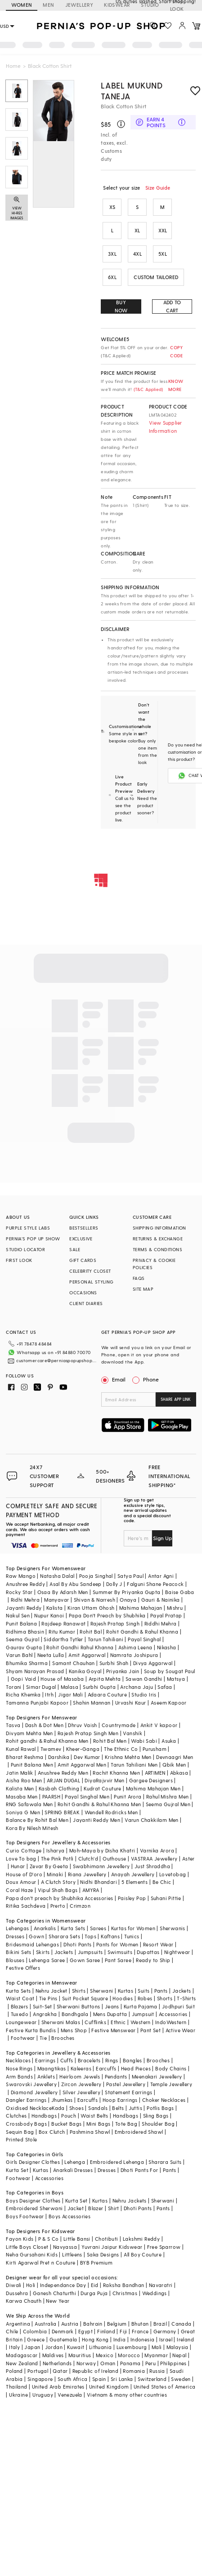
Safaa (164, 1687)
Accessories (173, 2014)
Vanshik (132, 1733)
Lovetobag (172, 1874)
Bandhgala (75, 2014)
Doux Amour (21, 1882)
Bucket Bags (66, 2124)
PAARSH (51, 1796)
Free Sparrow (164, 2247)
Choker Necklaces (163, 2100)
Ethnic (118, 2022)
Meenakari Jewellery (157, 2076)
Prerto (57, 1906)
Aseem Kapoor (169, 1702)
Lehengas (17, 1928)
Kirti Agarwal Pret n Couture (40, 2262)
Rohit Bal (91, 1631)
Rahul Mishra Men (167, 1796)
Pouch (68, 2116)
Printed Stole (21, 2139)
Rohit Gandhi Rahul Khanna (79, 1647)
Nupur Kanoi (49, 1615)
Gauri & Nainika (160, 1600)
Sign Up (162, 1538)
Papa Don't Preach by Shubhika (107, 1615)
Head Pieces (136, 2068)
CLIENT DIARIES (86, 1303)
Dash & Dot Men (44, 1725)
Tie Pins (48, 1998)
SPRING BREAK (62, 1812)
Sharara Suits (164, 2162)
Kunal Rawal (21, 1749)
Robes (145, 1998)
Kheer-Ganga (82, 1749)
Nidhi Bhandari (98, 1882)
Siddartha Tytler (63, 1639)
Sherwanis (172, 1928)
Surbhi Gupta (99, 1687)
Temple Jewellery (171, 2084)
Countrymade (118, 1725)
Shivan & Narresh (94, 1600)
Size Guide (158, 188)
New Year (57, 2301)
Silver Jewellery (81, 2092)
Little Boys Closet (27, 2247)
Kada (58, 2108)
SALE (75, 1249)
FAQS (139, 1278)
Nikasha (166, 1647)
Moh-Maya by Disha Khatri (102, 1850)
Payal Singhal (144, 1639)
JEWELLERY (79, 5)
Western (140, 2022)
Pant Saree (118, 1960)
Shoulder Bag (158, 2124)
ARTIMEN (155, 1773)
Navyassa (65, 2247)
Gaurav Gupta (24, 1647)
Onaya (128, 1600)
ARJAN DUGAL (63, 1780)
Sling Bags (156, 2116)
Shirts (78, 1991)
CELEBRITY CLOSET (90, 1271)
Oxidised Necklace (29, 2108)
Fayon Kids (19, 2239)
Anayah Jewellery (132, 1874)
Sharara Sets (64, 1936)
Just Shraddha (152, 1866)
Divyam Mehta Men (29, 1733)
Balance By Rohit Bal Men (37, 1820)
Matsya (176, 1679)
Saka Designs (103, 2254)
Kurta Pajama (140, 2006)
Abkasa (179, 1773)
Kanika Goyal (85, 1671)
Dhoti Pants (77, 1944)
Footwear (23, 2038)
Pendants (116, 2076)
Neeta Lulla (50, 1655)
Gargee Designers (151, 1780)
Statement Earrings (128, 2092)
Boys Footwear (25, 2216)
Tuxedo (19, 2014)
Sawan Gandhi (144, 1679)
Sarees (98, 1928)
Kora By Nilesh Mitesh (32, 1828)
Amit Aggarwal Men (82, 1765)
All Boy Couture (143, 2254)
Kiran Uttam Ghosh (91, 1608)
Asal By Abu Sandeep (75, 1584)
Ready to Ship (153, 1960)
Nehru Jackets (129, 2200)
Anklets (46, 2076)
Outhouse (114, 1858)
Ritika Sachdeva (25, 1906)
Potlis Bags (160, 2108)
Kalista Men (20, 1788)
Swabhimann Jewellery (101, 1866)
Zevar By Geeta (49, 1866)
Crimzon (80, 1906)
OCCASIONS (83, 1292)
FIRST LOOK (19, 1260)
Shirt (113, 2208)
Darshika (58, 1757)
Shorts (164, 1998)
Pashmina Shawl (90, 2132)
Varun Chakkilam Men (152, 1820)
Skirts (42, 1952)
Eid (95, 2285)
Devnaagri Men (174, 1757)
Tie (43, 2038)
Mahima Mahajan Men (153, 1788)
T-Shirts (186, 1998)
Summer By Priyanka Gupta (127, 1592)
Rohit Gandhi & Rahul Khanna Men (99, 1804)
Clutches (16, 2116)
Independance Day (63, 2285)
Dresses (15, 1936)
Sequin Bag (20, 2132)
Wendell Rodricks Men (111, 1812)
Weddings (154, 2293)
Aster (188, 1858)
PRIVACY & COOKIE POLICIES (154, 1263)
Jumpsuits (90, 1952)
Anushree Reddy (25, 1584)
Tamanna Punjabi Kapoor (37, 1702)
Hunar (18, 1866)
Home (13, 65)
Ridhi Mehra (25, 1600)
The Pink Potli (57, 1858)
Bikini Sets (18, 1952)
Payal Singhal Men (87, 1796)
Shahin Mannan (91, 1702)
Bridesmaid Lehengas (32, 1944)
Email (114, 1379)
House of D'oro (24, 1874)
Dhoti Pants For (139, 2170)
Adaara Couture (107, 1694)
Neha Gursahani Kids (32, 2254)
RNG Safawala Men (29, 1804)
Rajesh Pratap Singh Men (88, 1733)
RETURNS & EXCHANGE (158, 1238)
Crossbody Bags (26, 2124)
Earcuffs (106, 2068)
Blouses (15, 1960)
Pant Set (150, 2030)
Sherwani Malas (61, 2022)
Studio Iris (143, 1694)
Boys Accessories (69, 2216)
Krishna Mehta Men (128, 1757)
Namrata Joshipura (134, 1655)
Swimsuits (120, 1952)
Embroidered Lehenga (117, 2162)
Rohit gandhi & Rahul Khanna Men (47, 1741)
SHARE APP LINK (176, 1399)
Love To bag (21, 1858)
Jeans (112, 2006)
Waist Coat (20, 1998)
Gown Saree (85, 1960)
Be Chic (162, 1882)
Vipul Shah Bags (58, 1890)
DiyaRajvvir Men (104, 1780)
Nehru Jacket (51, 1991)
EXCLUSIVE (81, 1238)
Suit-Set (42, 2006)
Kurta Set (17, 2170)
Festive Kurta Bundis (31, 2030)
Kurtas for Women (133, 1928)
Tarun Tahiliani (105, 1639)
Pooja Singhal (96, 1576)
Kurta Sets (73, 1928)
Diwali (13, 2285)
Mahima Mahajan (140, 1608)
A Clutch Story (58, 1882)
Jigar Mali (70, 1694)
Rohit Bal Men (109, 1741)
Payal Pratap (166, 1615)
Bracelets (89, 2060)
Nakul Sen (18, 1615)
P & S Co (48, 2239)
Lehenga (74, 2162)
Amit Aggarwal (86, 1655)
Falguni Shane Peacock (155, 1584)
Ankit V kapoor (159, 1725)
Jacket (75, 2208)
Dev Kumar (87, 1757)
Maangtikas (51, 2068)
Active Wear (180, 2030)
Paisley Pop (132, 1898)
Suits (143, 1991)
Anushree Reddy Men (63, 1773)
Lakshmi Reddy (141, 2239)
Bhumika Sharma (27, 1663)
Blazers (19, 2006)
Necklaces (18, 2060)
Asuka (169, 1741)
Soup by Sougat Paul (169, 1671)
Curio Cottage (23, 1850)
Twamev (50, 1749)
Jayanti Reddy (23, 1608)
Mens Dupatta (110, 2014)
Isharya (55, 1850)
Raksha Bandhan (123, 2285)
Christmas (125, 2293)
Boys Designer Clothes (33, 2200)
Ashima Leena (135, 1647)
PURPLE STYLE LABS (28, 1227)
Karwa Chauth (23, 2301)
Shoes (76, 2108)
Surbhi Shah (113, 1663)
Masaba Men (21, 1796)
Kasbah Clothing (59, 1788)
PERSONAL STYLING (91, 1281)
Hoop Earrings (120, 2100)
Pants (161, 1991)
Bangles (132, 2060)
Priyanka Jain (122, 1671)
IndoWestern (170, 2022)
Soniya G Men (23, 1812)
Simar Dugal (41, 1687)
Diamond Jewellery (34, 2092)
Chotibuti (106, 2239)
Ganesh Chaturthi (54, 2293)
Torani (13, 1687)
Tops (90, 1936)
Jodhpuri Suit (178, 2006)
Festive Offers (23, 1968)
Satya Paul (130, 1576)
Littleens (72, 2254)
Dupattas (148, 1952)
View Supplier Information (165, 427)
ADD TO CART (172, 306)
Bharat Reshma (24, 1757)
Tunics (131, 1936)
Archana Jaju (136, 1687)
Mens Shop (74, 2030)
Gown (36, 1936)
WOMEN (21, 5)
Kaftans (110, 1936)
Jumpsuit (143, 2014)
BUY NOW (121, 306)
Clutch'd (88, 1858)
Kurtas (125, 1991)
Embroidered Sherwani (34, 2208)
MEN (48, 5)
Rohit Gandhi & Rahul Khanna (142, 1631)
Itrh (49, 1694)
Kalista (54, 1608)
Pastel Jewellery (125, 2084)
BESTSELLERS (83, 1227)
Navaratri (161, 2285)
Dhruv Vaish (82, 1725)
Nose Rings (19, 2068)
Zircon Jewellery (81, 2084)
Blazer (95, 2208)
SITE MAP (143, 1289)
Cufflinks (95, 2022)
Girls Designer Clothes (33, 2162)
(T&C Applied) (147, 389)
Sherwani (101, 1991)
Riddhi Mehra (160, 1623)
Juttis (135, 2108)
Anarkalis (45, 1928)
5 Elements (134, 1882)
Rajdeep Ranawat (63, 1623)
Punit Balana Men (32, 1765)
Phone (150, 1379)
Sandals (98, 2108)
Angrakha (45, 2014)
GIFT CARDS (82, 1260)
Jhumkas (62, 2100)
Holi (31, 2285)
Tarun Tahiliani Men (134, 1765)
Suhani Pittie (166, 1898)
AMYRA (90, 1890)
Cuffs (66, 2060)
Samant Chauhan (73, 1663)
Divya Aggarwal (153, 1663)
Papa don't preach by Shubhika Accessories (59, 1898)
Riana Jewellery (87, 1874)
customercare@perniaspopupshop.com (57, 1360)
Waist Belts (94, 2116)
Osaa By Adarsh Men (62, 1592)
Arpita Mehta (105, 1679)
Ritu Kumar (62, 1631)
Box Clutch (52, 2132)
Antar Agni (161, 1576)
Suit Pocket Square (85, 1998)
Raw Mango (21, 1576)
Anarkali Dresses (73, 2170)
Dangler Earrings (26, 2100)
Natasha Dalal (57, 1576)
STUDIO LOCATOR (25, 1249)
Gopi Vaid (23, 1679)
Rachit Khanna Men (116, 1773)
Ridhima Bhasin (25, 1631)
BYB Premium (96, 2262)
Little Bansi (76, 2239)
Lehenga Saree (47, 1960)
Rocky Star (19, 1592)
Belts (118, 2108)
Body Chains (170, 2068)
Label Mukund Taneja (131, 90)
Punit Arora (127, 1796)
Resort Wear (158, 1944)
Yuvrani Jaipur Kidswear (111, 2247)
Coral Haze (19, 1890)
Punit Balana (21, 1623)
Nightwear (177, 1952)
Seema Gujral (22, 1639)
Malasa (69, 1687)
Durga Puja (94, 2293)
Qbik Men (174, 1765)
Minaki (55, 1874)
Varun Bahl (19, 1655)
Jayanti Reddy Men (96, 1820)
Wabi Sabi (144, 1741)
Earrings (45, 2060)
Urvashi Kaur (130, 1702)
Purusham (154, 1749)
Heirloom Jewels (79, 2076)
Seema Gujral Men (168, 1804)
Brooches (62, 2038)
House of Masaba (62, 1679)
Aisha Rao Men (24, 1780)
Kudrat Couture (102, 1788)
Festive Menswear (113, 2030)
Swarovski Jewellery (31, 2084)
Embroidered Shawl (139, 2132)
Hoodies (122, 1998)
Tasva (13, 1725)
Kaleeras (81, 2068)
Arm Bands (19, 2076)
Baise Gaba (179, 1592)
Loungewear (21, 2022)
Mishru (175, 1608)
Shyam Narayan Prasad (35, 1671)
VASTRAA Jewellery (154, 1858)
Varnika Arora (157, 1850)
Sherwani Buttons (78, 2006)
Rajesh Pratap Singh (115, 1623)
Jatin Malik (19, 1773)
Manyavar (56, 1600)
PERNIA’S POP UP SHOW (33, 1238)
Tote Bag (126, 2124)
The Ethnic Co (121, 1749)
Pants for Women (117, 1944)
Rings (111, 2060)
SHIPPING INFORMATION (159, 1227)
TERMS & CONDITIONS (157, 1249)
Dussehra (17, 2293)
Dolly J (114, 1584)
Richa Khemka (23, 1694)
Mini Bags (98, 2124)
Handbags (44, 2116)
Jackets (63, 1952)
